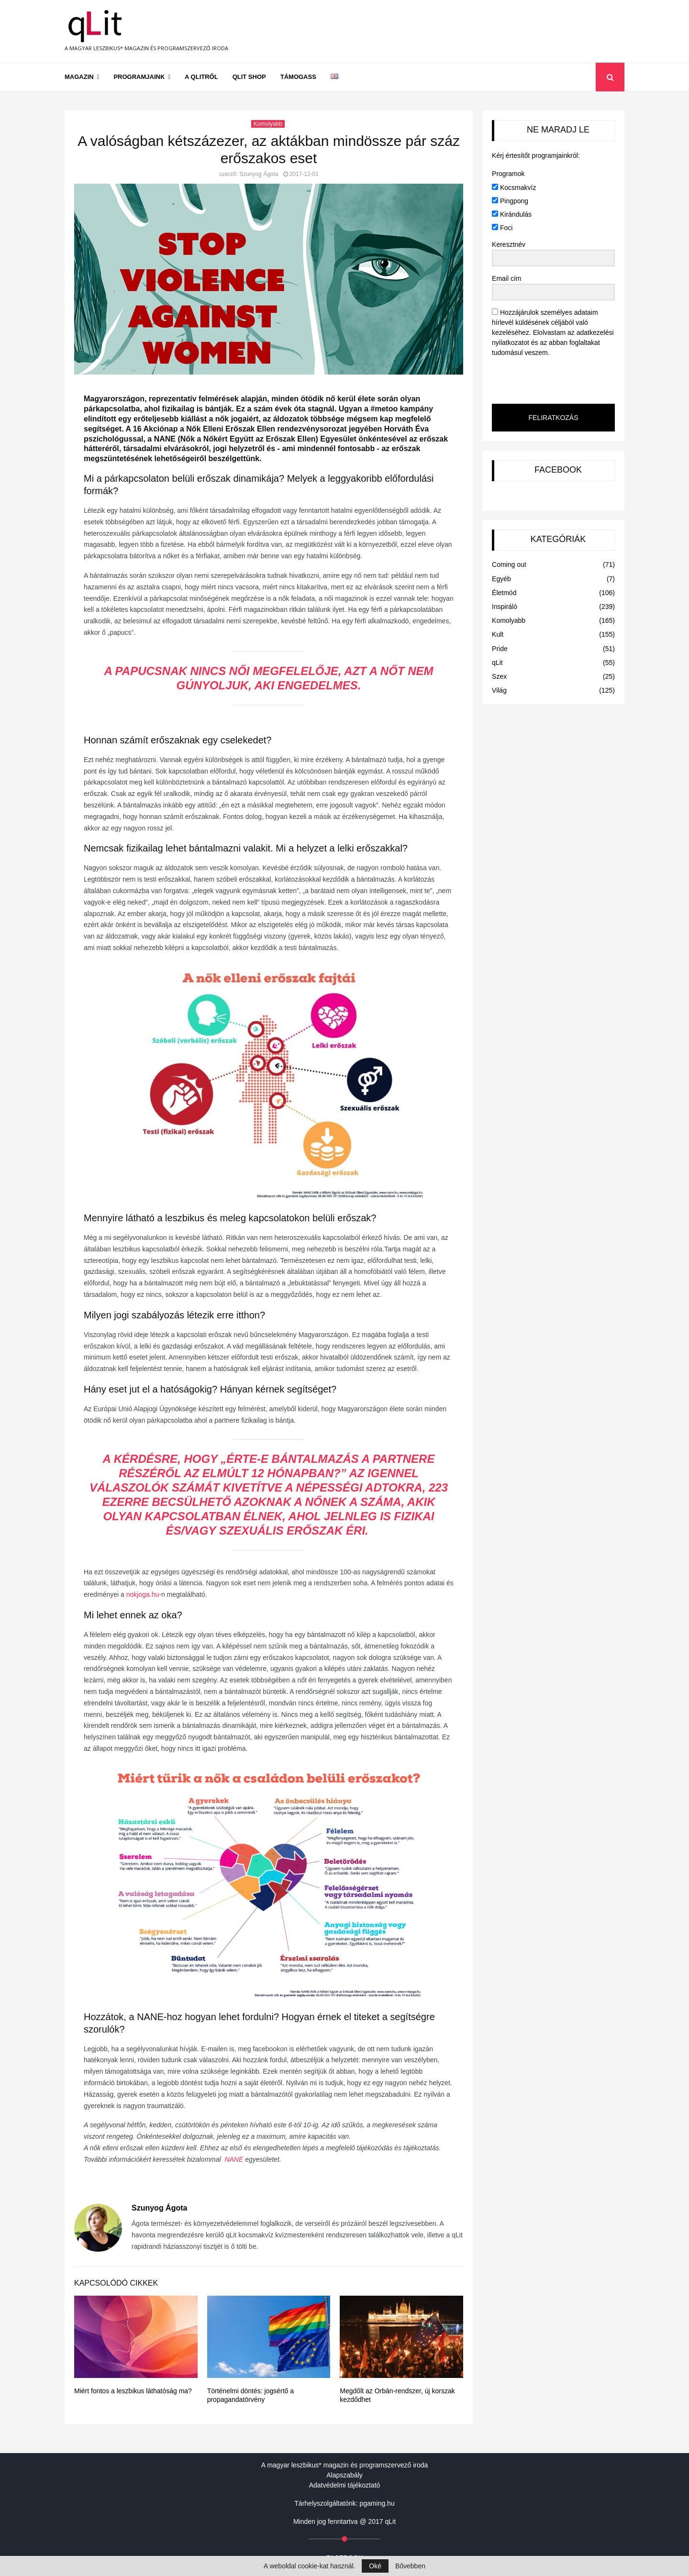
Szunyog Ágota (258, 174)
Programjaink (139, 76)
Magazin (79, 76)
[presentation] (551, 380)
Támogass (298, 76)
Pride (500, 648)
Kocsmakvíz (514, 187)
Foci (502, 228)
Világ (499, 690)
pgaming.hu (377, 2503)
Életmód (504, 593)
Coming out (509, 564)
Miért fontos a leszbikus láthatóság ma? (133, 2391)
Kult (497, 634)
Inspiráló (504, 606)
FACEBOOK (558, 470)
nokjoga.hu (142, 1594)
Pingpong (510, 201)
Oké (375, 2566)
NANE (233, 2159)
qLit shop (249, 76)
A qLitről (201, 76)
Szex (499, 676)
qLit (497, 662)
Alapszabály (344, 2475)
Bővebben (410, 2566)
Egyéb (501, 579)
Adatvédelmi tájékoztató (344, 2485)
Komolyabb (268, 124)
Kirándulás (512, 214)
